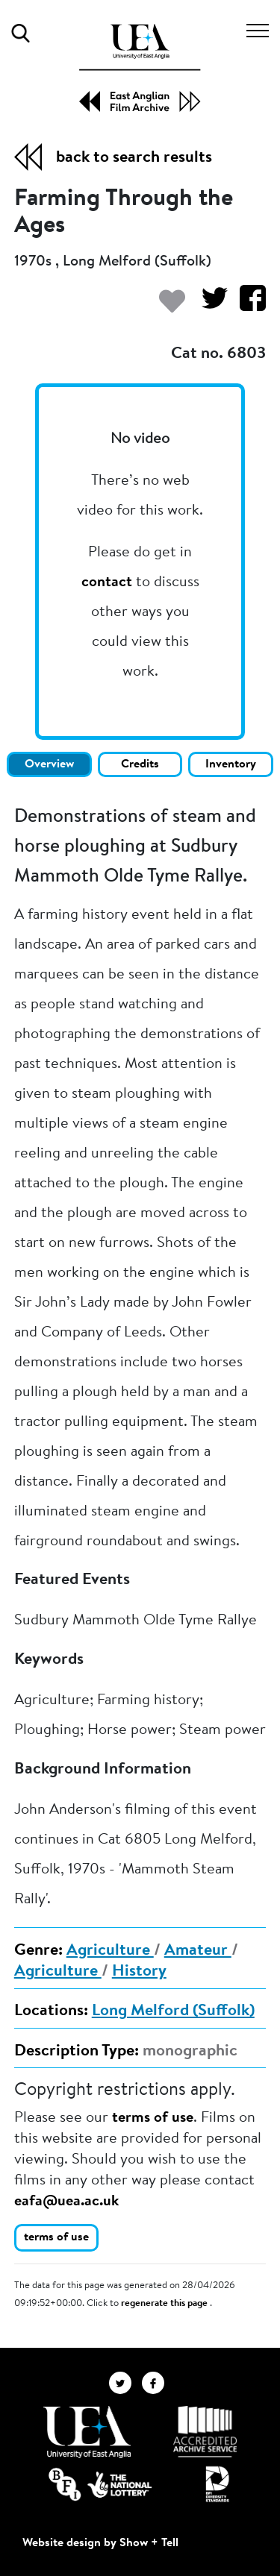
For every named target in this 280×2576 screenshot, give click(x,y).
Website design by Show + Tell (100, 2543)
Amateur (197, 1951)
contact (106, 582)
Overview (49, 764)
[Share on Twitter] (209, 305)
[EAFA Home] (140, 68)
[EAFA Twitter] (125, 2382)
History (139, 1972)
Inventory (230, 764)
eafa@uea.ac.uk (66, 2201)
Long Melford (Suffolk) (173, 2011)
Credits (140, 764)
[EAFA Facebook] (157, 2382)
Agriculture (110, 1951)
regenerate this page (165, 2303)
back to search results (134, 158)
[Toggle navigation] (257, 33)
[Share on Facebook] (247, 305)
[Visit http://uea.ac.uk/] (87, 2432)
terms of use (152, 2118)
